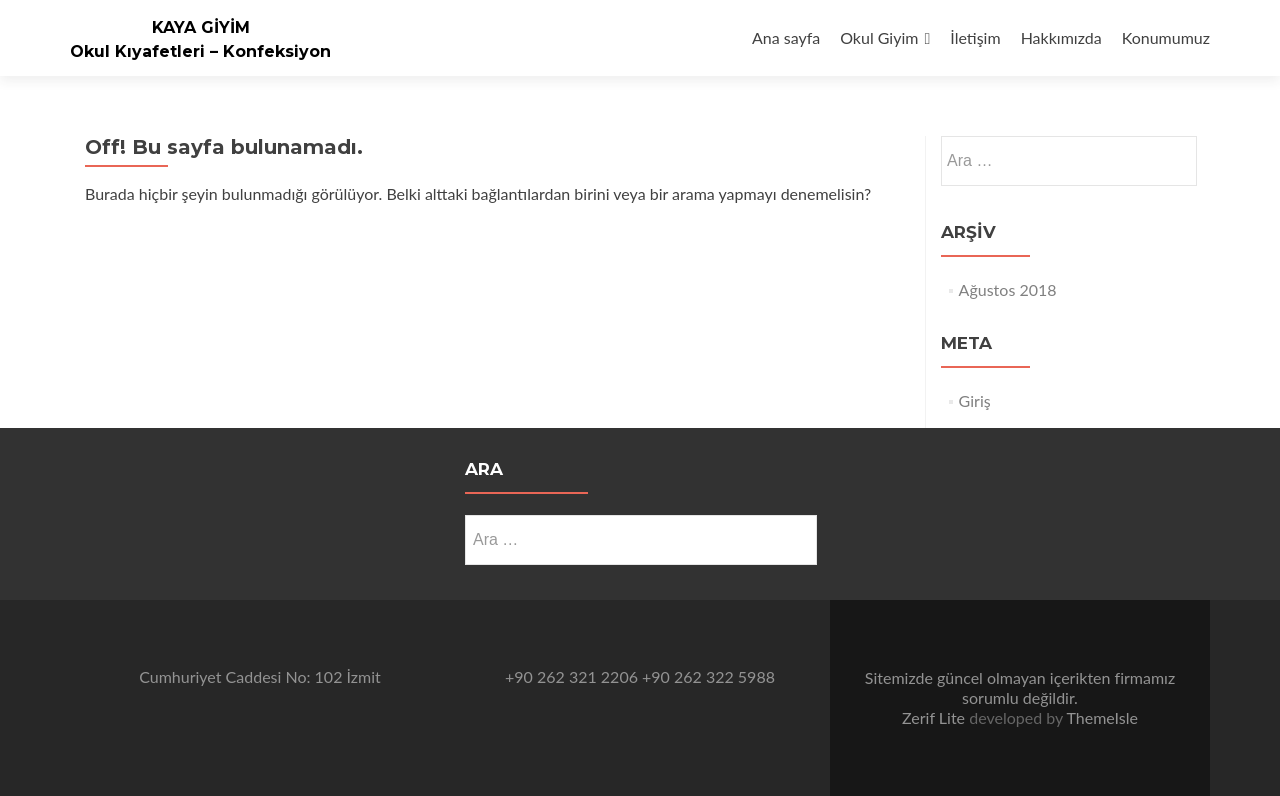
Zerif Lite (935, 717)
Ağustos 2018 (1008, 289)
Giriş (975, 400)
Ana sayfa (786, 37)
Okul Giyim (879, 37)
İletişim (975, 37)
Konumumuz (1166, 37)
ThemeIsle (1101, 717)
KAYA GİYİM (201, 27)
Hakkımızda (1061, 37)
